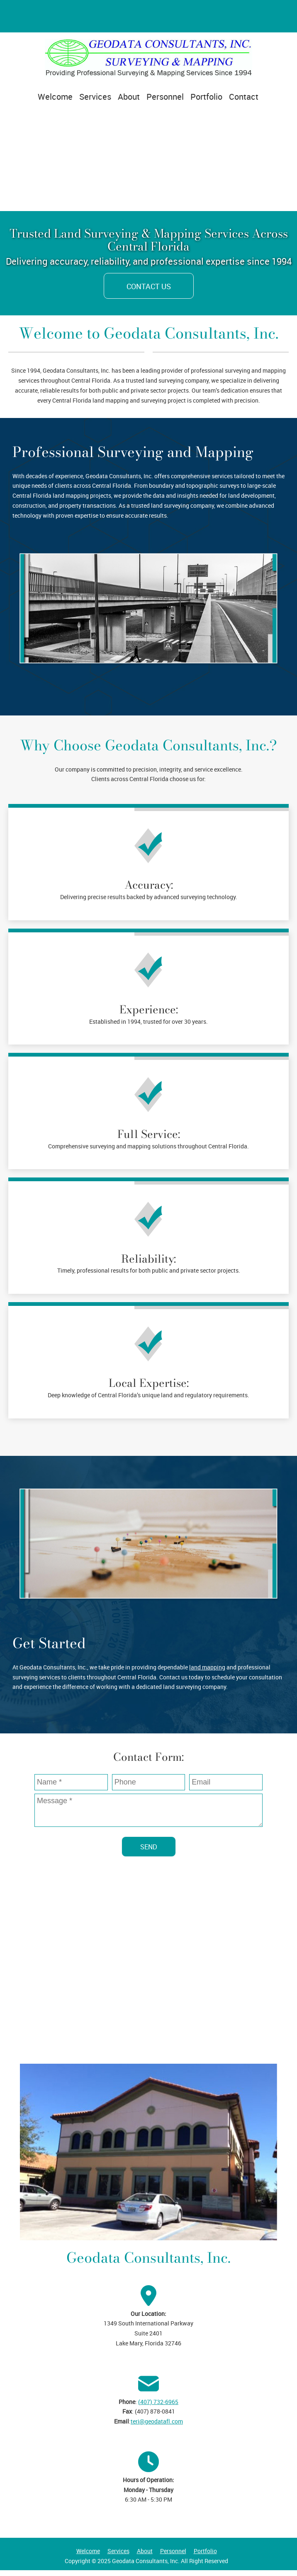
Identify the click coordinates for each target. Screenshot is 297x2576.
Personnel (173, 2551)
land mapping (207, 1667)
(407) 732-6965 (158, 2402)
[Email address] (58, 16)
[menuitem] (55, 100)
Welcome (88, 2551)
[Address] (18, 16)
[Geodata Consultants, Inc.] (148, 58)
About (145, 2551)
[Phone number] (38, 16)
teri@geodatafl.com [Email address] (157, 2421)
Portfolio (205, 2551)
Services (118, 2551)
